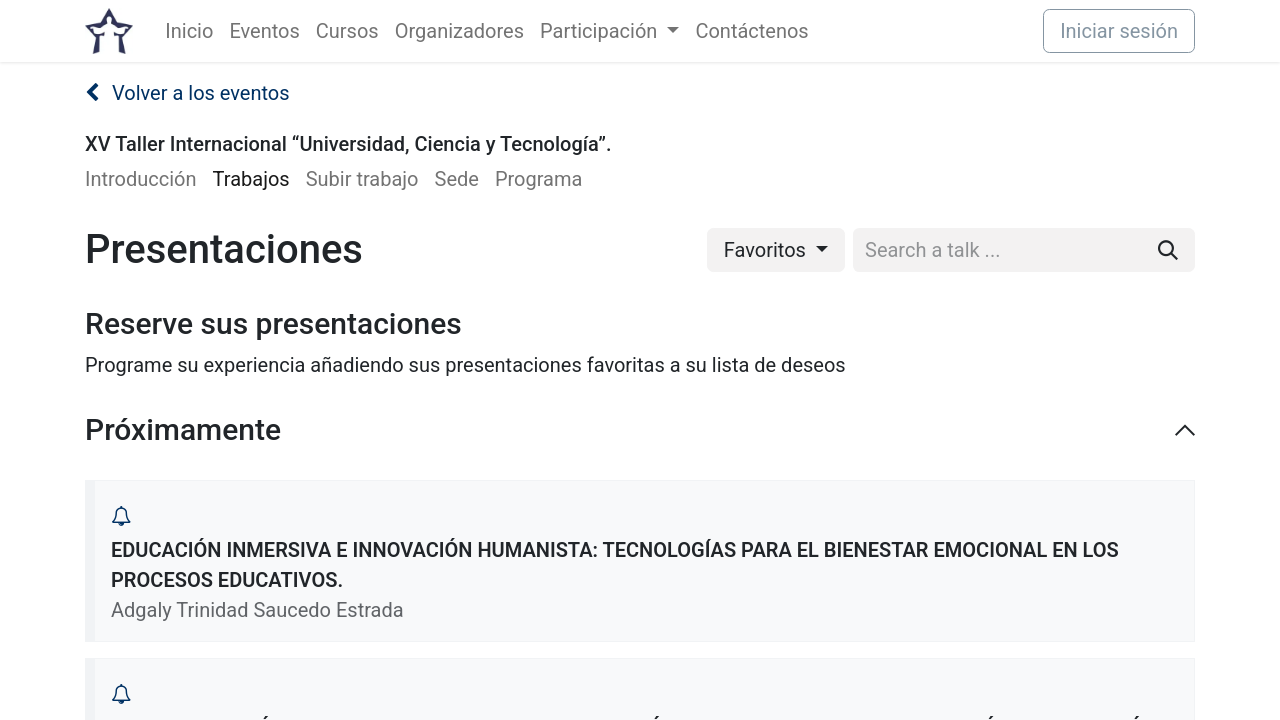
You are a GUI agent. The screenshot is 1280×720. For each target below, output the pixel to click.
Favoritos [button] (767, 250)
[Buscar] (1168, 250)
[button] (121, 516)
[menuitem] (189, 31)
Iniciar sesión (1119, 31)
